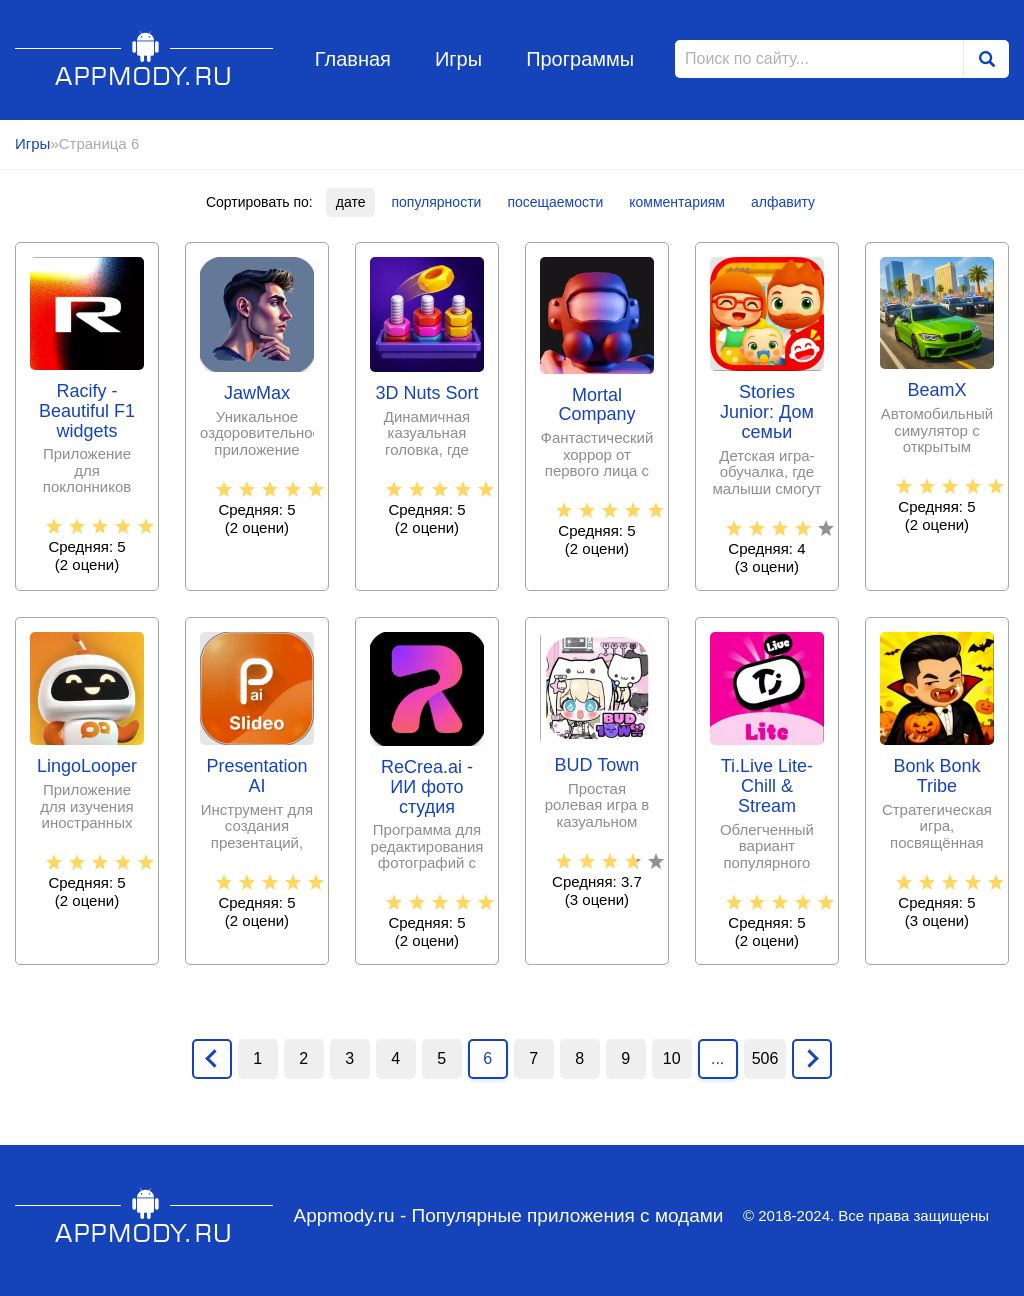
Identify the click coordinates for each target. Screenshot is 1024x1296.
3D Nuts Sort (426, 393)
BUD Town (597, 765)
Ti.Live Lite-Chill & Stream (767, 786)
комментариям (677, 202)
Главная (353, 59)
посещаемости (555, 202)
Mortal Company (596, 405)
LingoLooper (87, 766)
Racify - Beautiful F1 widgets (87, 411)
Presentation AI (256, 776)
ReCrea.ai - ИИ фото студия (427, 787)
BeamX (936, 390)
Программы (580, 59)
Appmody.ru (144, 58)
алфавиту (783, 202)
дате (351, 202)
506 (765, 1058)
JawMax (257, 393)
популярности (436, 202)
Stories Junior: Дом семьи (767, 412)
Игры (458, 59)
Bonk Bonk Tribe (936, 776)
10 (672, 1058)
